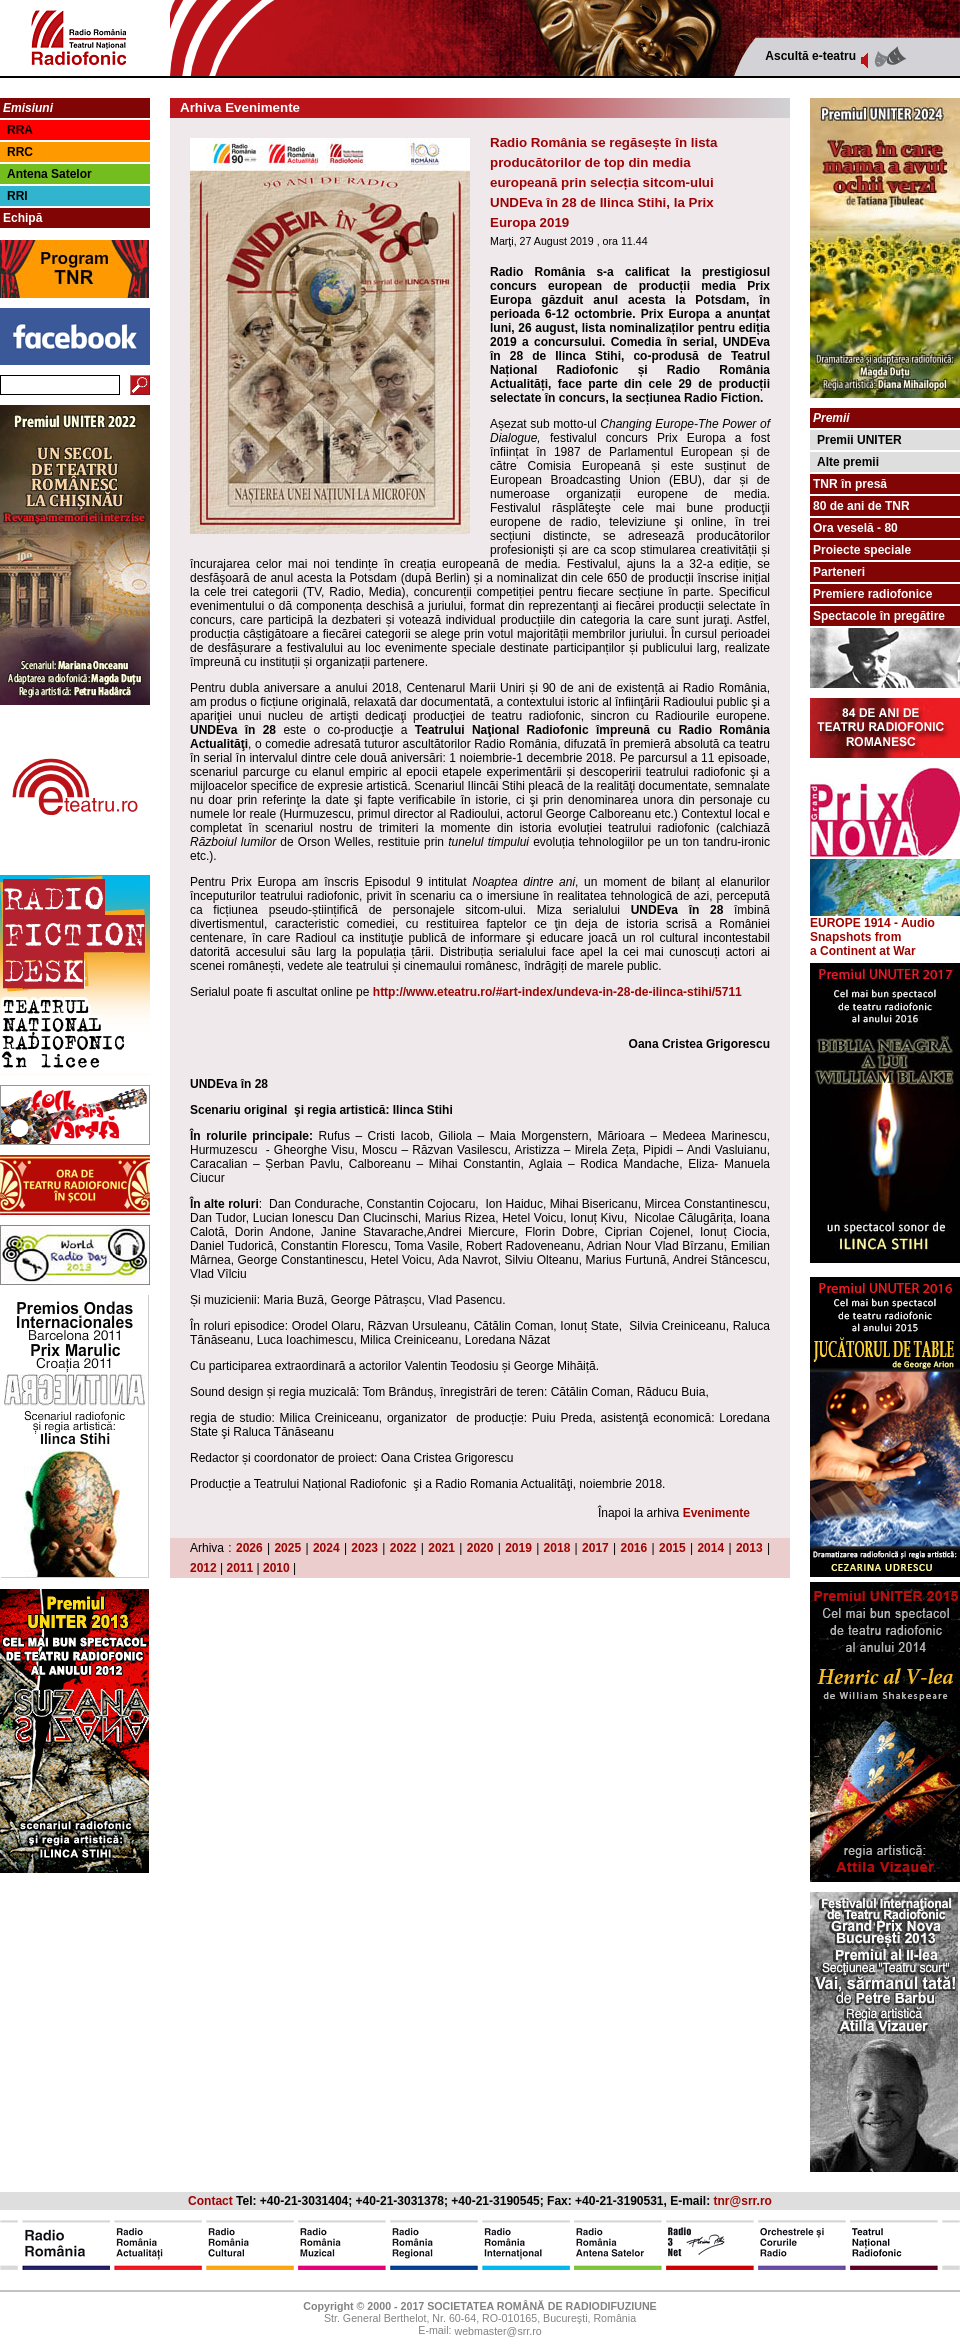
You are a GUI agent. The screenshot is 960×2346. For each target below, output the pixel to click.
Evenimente (716, 1513)
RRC (20, 152)
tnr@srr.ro (743, 2201)
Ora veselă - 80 (855, 528)
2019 (518, 1548)
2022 (403, 1548)
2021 (441, 1548)
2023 (364, 1548)
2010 (276, 1568)
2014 (710, 1548)
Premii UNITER (859, 440)
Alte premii (848, 462)
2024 (326, 1548)
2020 (480, 1548)
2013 (749, 1548)
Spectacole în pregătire (879, 616)
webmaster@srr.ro (497, 2332)
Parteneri (839, 572)
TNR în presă (850, 484)
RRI (17, 196)
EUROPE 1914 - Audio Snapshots (885, 924)
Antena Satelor (49, 174)
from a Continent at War (863, 944)
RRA (20, 130)
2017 (595, 1548)
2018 (557, 1548)
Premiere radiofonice (872, 594)
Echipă (22, 218)
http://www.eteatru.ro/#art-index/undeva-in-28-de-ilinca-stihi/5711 (557, 992)
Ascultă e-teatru (810, 56)
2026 (249, 1548)
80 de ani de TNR (861, 506)
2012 (203, 1568)
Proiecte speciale (862, 550)
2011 (240, 1568)
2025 (287, 1548)
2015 (672, 1548)
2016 (634, 1548)
